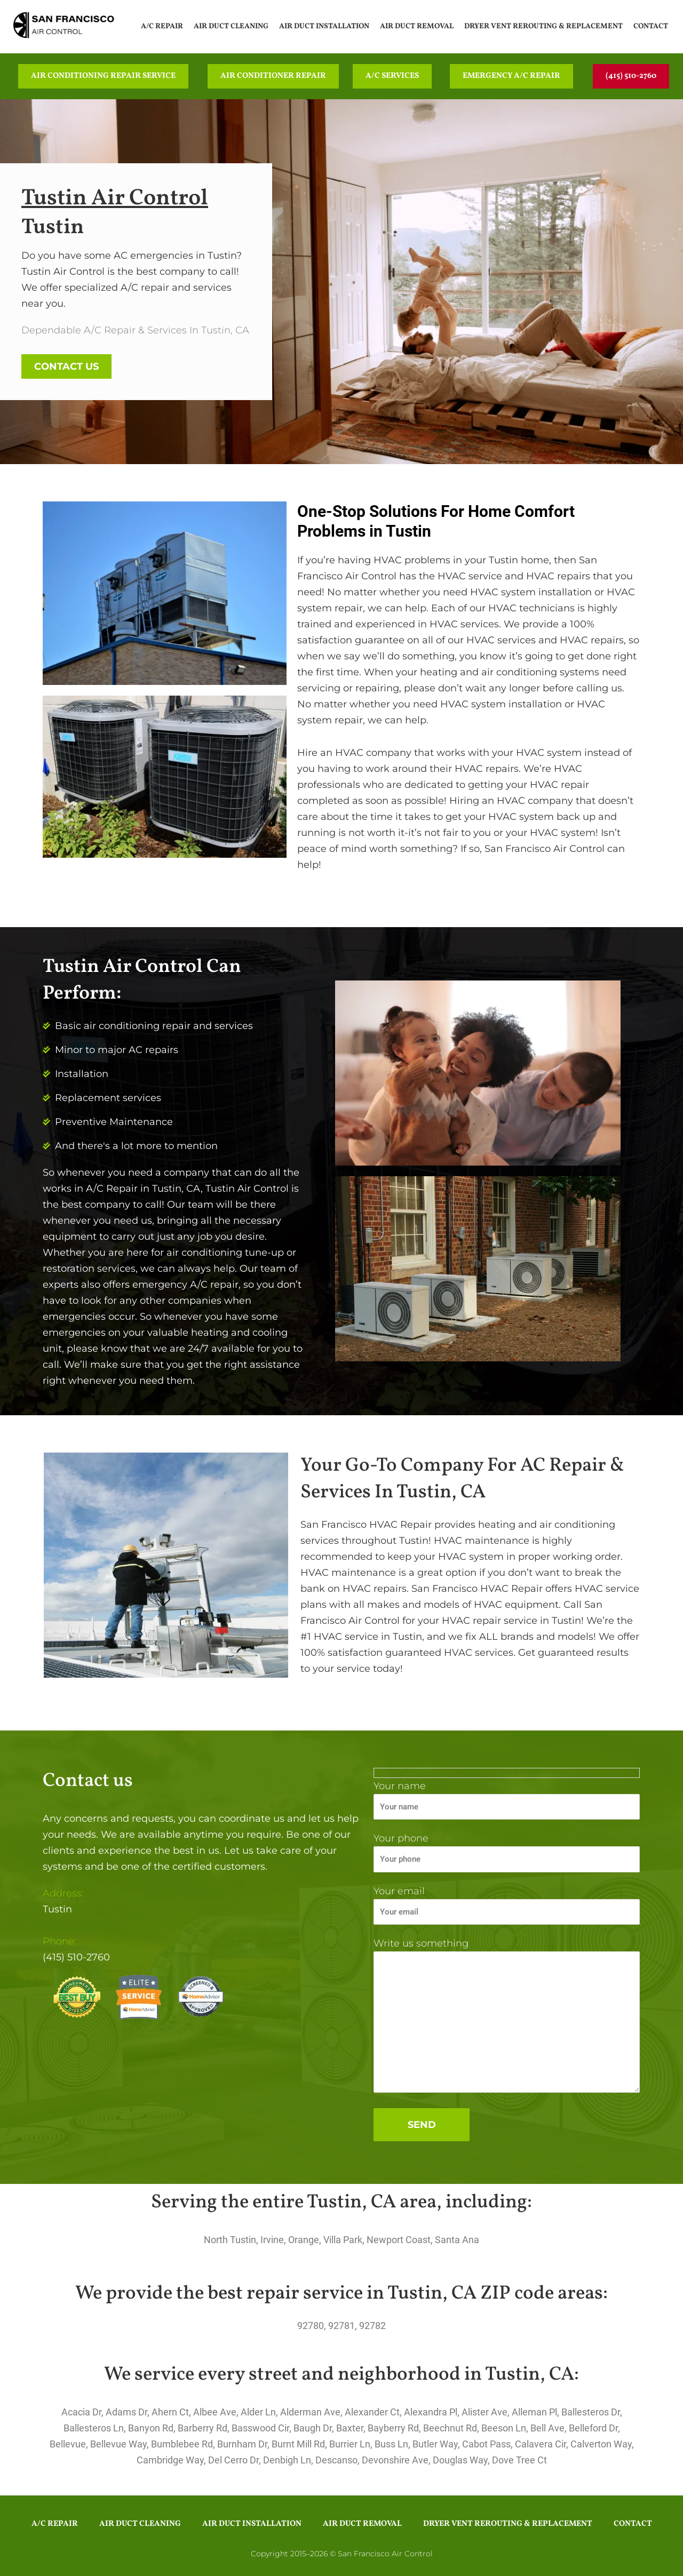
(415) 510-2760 (76, 1957)
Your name (507, 1800)
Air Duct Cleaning (231, 26)
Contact (650, 26)
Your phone (507, 1852)
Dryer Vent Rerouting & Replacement (543, 26)
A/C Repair (162, 26)
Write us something (507, 2017)
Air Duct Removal (417, 26)
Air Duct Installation (324, 26)
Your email (507, 1905)
